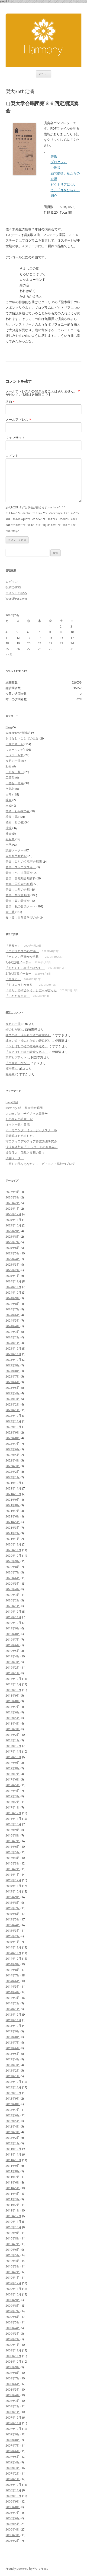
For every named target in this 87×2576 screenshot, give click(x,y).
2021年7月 (13, 1509)
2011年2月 (13, 2203)
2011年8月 (13, 2170)
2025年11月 (13, 1218)
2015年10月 (13, 1890)
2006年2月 (13, 2539)
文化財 (10, 787)
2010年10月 (13, 2226)
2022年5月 (13, 1453)
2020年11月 (13, 1549)
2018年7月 (13, 1705)
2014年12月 (13, 1946)
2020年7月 (13, 1571)
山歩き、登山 (15, 771)
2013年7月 (13, 2041)
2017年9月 (13, 1761)
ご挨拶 (55, 167)
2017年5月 (13, 1784)
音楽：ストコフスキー (21, 866)
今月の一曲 (13, 759)
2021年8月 (13, 1504)
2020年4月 (13, 1588)
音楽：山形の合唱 (18, 888)
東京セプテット (16, 1056)
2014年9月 (13, 1963)
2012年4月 (13, 2125)
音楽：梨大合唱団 (18, 894)
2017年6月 (13, 1778)
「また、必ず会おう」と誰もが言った (31, 989)
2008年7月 (13, 2377)
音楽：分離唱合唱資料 (21, 877)
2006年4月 (13, 2528)
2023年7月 (13, 1375)
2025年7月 (13, 1241)
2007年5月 (13, 2455)
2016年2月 (13, 1868)
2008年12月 (13, 2349)
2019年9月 (13, 1627)
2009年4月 (13, 2327)
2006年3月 (13, 2534)
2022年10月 (13, 1425)
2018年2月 (13, 1733)
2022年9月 (13, 1431)
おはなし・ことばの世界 (22, 737)
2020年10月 (13, 1554)
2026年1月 (13, 1207)
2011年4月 (13, 2192)
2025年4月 (13, 1258)
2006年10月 (13, 2495)
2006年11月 (13, 2489)
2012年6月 (13, 2114)
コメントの (16, 592)
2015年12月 (13, 1879)
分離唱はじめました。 (21, 1134)
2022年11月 (13, 1420)
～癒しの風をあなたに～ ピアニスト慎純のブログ (40, 1162)
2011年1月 (13, 2209)
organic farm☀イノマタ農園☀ (27, 1112)
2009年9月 (13, 2299)
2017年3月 (13, 1795)
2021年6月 (13, 1515)
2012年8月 (13, 2103)
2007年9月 (13, 2433)
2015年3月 (13, 1929)
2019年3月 (13, 1661)
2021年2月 (13, 1532)
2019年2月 (13, 1666)
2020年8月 (13, 1565)
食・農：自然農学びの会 (22, 916)
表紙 (54, 156)
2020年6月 (13, 1577)
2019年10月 (13, 1621)
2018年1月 (13, 1739)
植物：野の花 (15, 821)
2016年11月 (13, 1817)
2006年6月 (13, 2517)
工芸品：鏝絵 (15, 782)
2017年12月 (13, 1745)
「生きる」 (13, 978)
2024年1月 (13, 1342)
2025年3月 (13, 1263)
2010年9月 (13, 2231)
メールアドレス (18, 419)
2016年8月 (13, 1834)
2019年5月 (13, 1649)
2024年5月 (13, 1319)
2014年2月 (13, 2002)
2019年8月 (13, 1633)
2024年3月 (13, 1330)
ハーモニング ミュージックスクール (31, 1129)
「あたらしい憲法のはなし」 (25, 967)
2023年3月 (13, 1398)
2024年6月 (13, 1314)
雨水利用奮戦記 (16, 855)
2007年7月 (13, 2444)
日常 (9, 793)
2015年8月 (13, 1901)
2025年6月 (13, 1246)
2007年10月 (13, 2427)
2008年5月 (13, 2388)
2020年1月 (13, 1605)
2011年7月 (13, 2175)
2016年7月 (13, 1840)
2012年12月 (13, 2080)
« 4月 (9, 653)
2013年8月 (13, 2036)
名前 (10, 401)
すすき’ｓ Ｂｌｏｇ (43, 37)
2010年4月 (13, 2259)
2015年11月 (13, 1884)
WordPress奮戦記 (18, 731)
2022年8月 (13, 1437)
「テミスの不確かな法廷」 (24, 955)
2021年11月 (13, 1487)
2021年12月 (13, 1481)
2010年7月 (13, 2243)
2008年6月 (13, 2383)
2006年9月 (13, 2500)
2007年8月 (13, 2439)
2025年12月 (13, 1213)
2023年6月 (13, 1381)
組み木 (10, 838)
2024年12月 (13, 1280)
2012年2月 (13, 2136)
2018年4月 (13, 1722)
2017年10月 (13, 1756)
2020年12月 (13, 1543)
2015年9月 (13, 1896)
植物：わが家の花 (18, 810)
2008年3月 (13, 2399)
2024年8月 (13, 1302)
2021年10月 (13, 1493)
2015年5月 (13, 1918)
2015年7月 (13, 1907)
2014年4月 (13, 1991)
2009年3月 (13, 2332)
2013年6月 (13, 2047)
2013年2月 (13, 2069)
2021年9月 (13, 1498)
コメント (12, 455)
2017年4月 (13, 1789)
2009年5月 (13, 2321)
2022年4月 (13, 1459)
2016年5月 (13, 1851)
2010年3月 (13, 2265)
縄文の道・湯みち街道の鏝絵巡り (28, 1034)
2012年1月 (13, 2142)
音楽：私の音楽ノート (21, 905)
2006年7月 (13, 2511)
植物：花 (12, 815)
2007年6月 (13, 2450)
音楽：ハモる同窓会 (19, 871)
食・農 (10, 911)
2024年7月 (13, 1308)
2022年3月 (13, 1465)
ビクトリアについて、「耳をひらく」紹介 (65, 190)
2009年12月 (13, 2282)
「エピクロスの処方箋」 (22, 950)
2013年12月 (13, 2013)
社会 (9, 832)
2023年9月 (13, 1364)
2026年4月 (13, 1190)
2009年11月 (13, 2287)
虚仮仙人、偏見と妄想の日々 (25, 1151)
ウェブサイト (15, 437)
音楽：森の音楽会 (18, 899)
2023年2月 (13, 1403)
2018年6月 (13, 1711)
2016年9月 (13, 1828)
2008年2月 (13, 2405)
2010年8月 (13, 2237)
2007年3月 (13, 2467)
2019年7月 (13, 1638)
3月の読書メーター (18, 961)
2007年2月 (13, 2472)
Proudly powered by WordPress (27, 2567)
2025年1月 (13, 1274)
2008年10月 (13, 2360)
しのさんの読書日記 (19, 1118)
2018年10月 (13, 1689)
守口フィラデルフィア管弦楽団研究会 (31, 1140)
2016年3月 (13, 1862)
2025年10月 (13, 1224)
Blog (9, 726)
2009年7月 (13, 2310)
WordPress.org (16, 597)
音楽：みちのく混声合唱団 (24, 860)
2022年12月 (13, 1414)
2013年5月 (13, 2052)
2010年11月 (13, 2220)
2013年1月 (13, 2075)
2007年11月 (13, 2422)
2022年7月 (13, 1442)
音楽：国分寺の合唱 (19, 883)
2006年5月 (13, 2522)
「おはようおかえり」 (21, 983)
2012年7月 (13, 2108)
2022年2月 (13, 1470)
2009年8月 (13, 2304)
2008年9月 (13, 2366)
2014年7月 (13, 1974)
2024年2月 (13, 1336)
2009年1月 (13, 2343)
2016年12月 (13, 1812)
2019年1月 (13, 1672)
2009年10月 (13, 2293)
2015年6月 (13, 1912)
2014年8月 (13, 1968)
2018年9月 (13, 1694)
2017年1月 (13, 1806)
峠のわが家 (13, 1028)
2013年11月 (13, 2019)
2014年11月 (13, 1952)
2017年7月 (13, 1773)
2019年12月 (13, 1610)
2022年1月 (13, 1476)
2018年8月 (13, 1700)
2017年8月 (13, 1767)
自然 (9, 843)
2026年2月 (13, 1202)
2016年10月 (13, 1823)
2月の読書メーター (18, 972)
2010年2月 (13, 2271)
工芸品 (10, 776)
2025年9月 (13, 1230)
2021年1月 (13, 1537)
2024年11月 (13, 1286)
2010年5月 (13, 2254)
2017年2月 (13, 1800)
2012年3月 (13, 2131)
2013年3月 (13, 2064)
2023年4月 (13, 1392)
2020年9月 (13, 1560)
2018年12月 (13, 1677)
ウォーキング (15, 748)
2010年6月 (13, 2248)
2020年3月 (13, 1593)
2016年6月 (13, 1845)
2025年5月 (13, 1252)
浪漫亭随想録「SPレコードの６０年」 (32, 1146)
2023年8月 (13, 1370)
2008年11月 (13, 2355)
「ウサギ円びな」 (18, 1062)
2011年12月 (13, 2148)
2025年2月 (13, 1269)
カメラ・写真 (15, 754)
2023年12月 (13, 1347)
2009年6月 (13, 2315)
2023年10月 (13, 1358)
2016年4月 (13, 1856)
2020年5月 (13, 1582)
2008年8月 (13, 2371)
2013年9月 (13, 2030)
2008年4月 (13, 2394)
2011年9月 (13, 2164)
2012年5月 (13, 2120)
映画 (9, 799)
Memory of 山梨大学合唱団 (24, 1106)
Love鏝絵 (12, 1101)
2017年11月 (13, 1750)
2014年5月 (13, 1985)
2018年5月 (13, 1717)
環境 (9, 827)
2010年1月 (13, 2276)
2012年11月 (13, 2086)
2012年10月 (13, 2092)
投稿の (13, 586)
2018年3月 (13, 1728)
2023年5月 (13, 1386)
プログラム (59, 162)
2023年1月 (13, 1409)
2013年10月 (13, 2024)
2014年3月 (13, 1996)
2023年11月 (13, 1353)
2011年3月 (13, 2198)
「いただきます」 (18, 995)
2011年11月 (13, 2153)
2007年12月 (13, 2416)
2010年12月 (13, 2215)
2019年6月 (13, 1644)
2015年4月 (13, 1924)
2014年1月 (13, 2008)
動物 (9, 765)
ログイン (12, 580)
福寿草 (10, 1067)
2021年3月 (13, 1526)
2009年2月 (13, 2338)
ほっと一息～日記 (18, 1123)
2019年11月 (13, 1616)
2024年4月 (13, 1325)
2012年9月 (13, 2097)
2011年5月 (13, 2187)
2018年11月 (13, 1683)
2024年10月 (13, 1291)
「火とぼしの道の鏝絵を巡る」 (27, 1045)
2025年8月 (13, 1235)
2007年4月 (13, 2461)
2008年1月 (13, 2411)
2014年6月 (13, 1980)
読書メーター (15, 849)
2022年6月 (13, 1448)
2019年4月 (13, 1655)
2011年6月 (13, 2181)
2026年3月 (13, 1196)
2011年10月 (13, 2159)
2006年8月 (13, 2506)
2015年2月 (13, 1935)
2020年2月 (13, 1599)
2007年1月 (13, 2478)
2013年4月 (13, 2058)
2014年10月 (13, 1957)
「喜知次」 (13, 944)
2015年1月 (13, 1940)
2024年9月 (13, 1297)
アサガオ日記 (15, 743)
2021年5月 (13, 1521)
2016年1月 (13, 1873)
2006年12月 (13, 2483)
